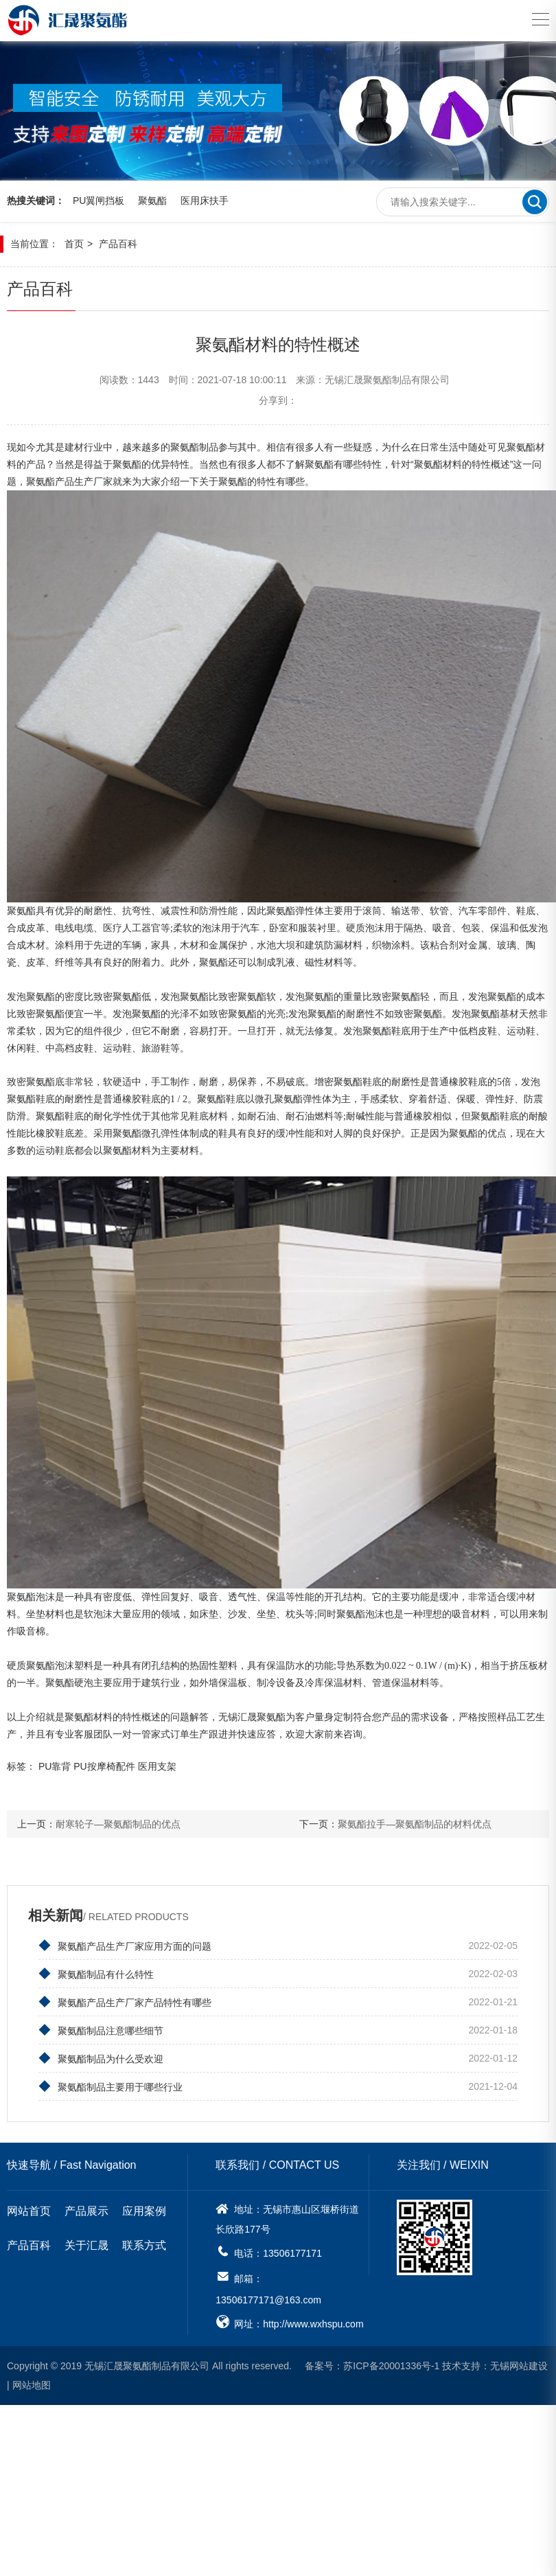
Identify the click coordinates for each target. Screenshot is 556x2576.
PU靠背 (54, 1767)
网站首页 (29, 2212)
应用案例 (144, 2212)
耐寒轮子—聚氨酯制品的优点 (118, 1824)
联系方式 (144, 2247)
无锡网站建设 (519, 2367)
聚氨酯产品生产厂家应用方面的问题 (124, 1947)
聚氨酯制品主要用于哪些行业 (110, 2088)
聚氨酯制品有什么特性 (96, 1975)
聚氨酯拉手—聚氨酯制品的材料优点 (414, 1824)
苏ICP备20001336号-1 (391, 2367)
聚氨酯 (152, 202)
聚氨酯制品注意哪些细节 (100, 2031)
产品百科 (118, 245)
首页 (74, 245)
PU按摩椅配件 (104, 1767)
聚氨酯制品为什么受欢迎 (100, 2059)
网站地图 (31, 2386)
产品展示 (86, 2212)
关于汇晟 (86, 2247)
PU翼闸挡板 (98, 202)
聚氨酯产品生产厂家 (69, 482)
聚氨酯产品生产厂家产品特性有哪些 (124, 2003)
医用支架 (157, 1767)
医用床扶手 (205, 202)
